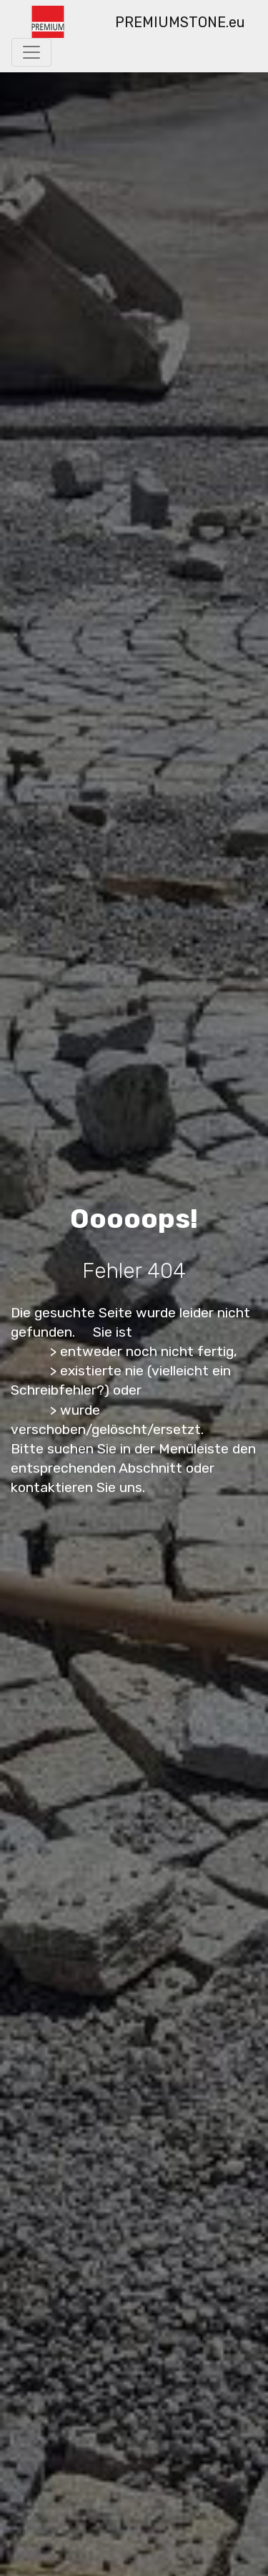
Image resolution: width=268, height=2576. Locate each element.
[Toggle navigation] (31, 52)
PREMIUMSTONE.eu (180, 22)
